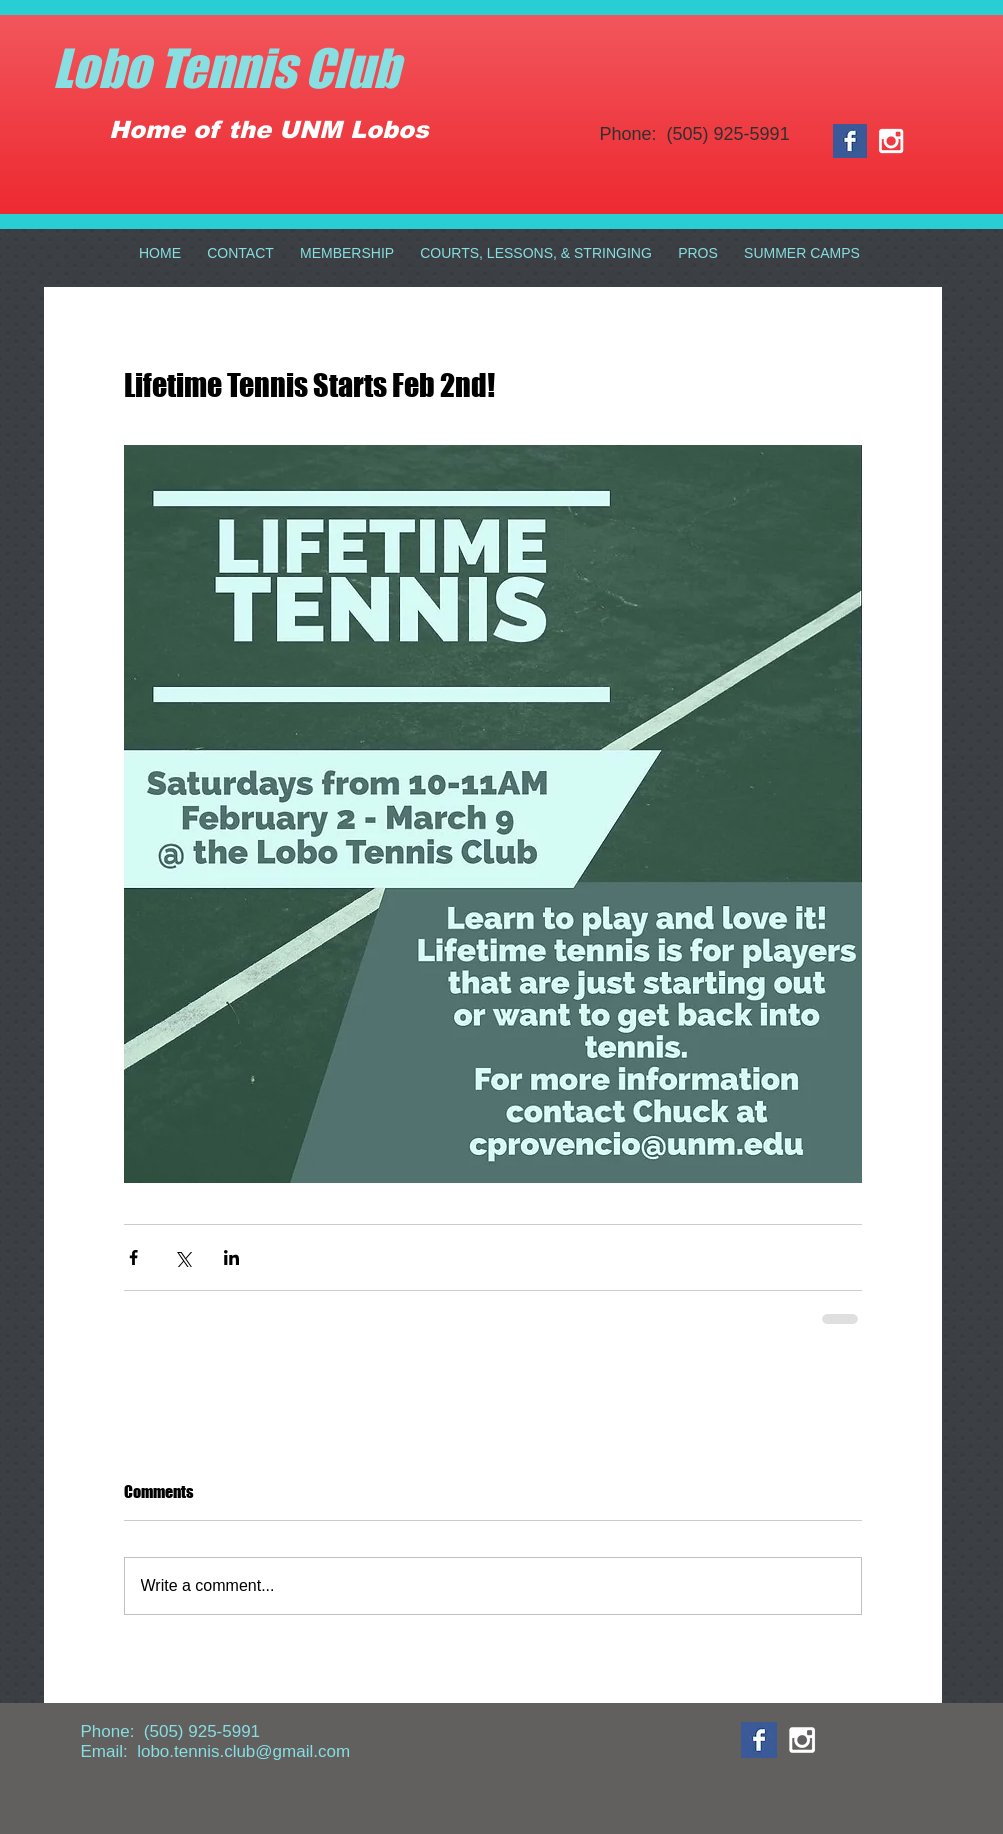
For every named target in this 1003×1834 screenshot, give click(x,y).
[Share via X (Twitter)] (182, 1257)
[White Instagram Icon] (891, 141)
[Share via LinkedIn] (231, 1257)
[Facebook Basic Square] (850, 141)
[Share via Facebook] (133, 1257)
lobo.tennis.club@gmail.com (243, 1751)
